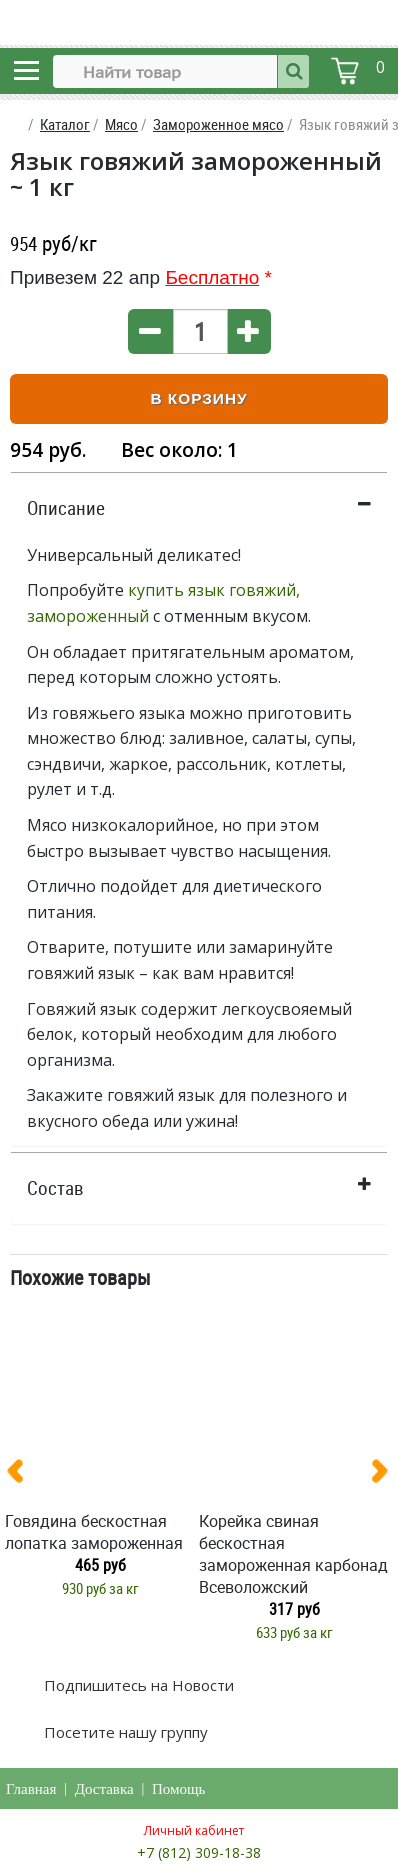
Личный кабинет (194, 1830)
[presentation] (23, 1475)
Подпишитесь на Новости (137, 1685)
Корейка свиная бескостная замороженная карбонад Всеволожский (293, 1554)
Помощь (178, 1789)
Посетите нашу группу (124, 1732)
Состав (55, 1188)
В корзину (198, 398)
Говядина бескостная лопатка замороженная (94, 1532)
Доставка (104, 1789)
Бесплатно (212, 277)
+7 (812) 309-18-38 (199, 1852)
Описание (66, 508)
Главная (31, 1789)
